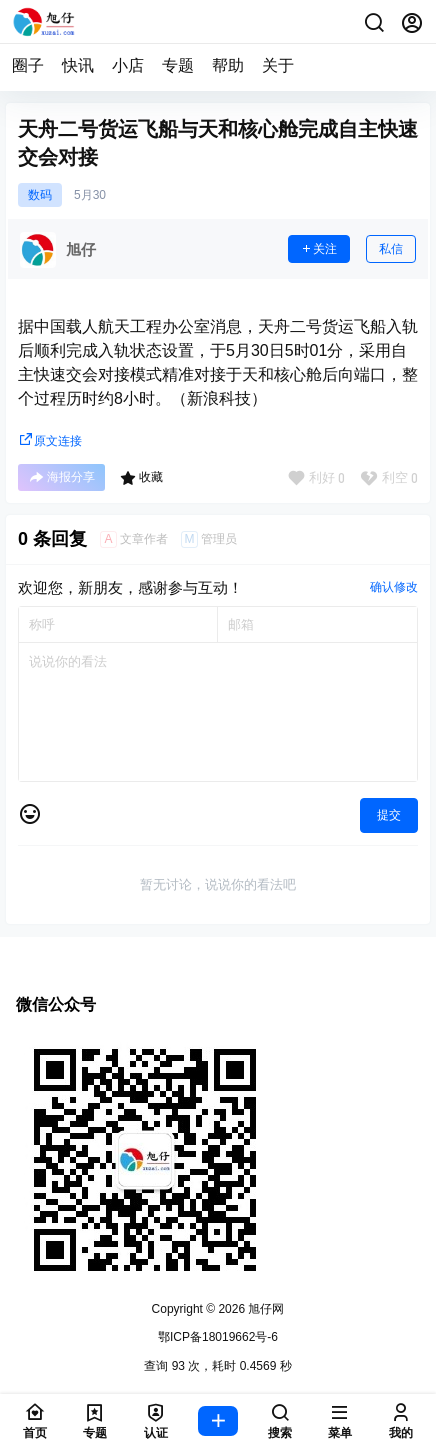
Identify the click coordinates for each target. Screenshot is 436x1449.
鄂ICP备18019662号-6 (218, 1337)
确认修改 (394, 587)
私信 (391, 249)
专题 (178, 65)
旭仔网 (264, 1309)
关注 (319, 249)
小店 (128, 65)
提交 (389, 815)
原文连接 (50, 441)
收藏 (141, 478)
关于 (278, 65)
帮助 (228, 65)
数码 (40, 195)
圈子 (28, 65)
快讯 (78, 65)
